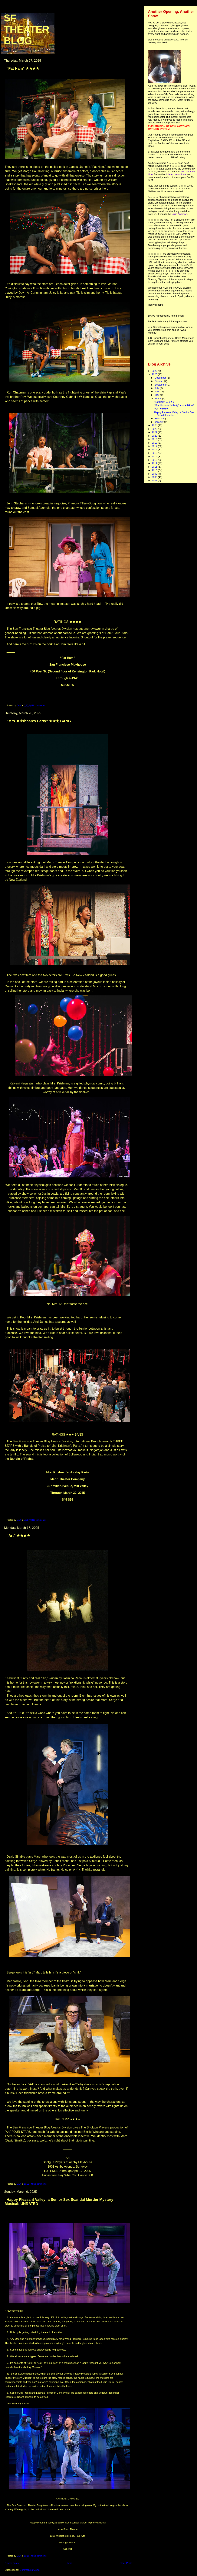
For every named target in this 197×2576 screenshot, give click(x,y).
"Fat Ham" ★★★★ (23, 68)
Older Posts (126, 2563)
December (161, 377)
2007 (155, 480)
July (157, 388)
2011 (155, 466)
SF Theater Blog (26, 29)
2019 (155, 439)
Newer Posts (12, 2563)
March (158, 398)
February (160, 418)
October (159, 381)
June (158, 391)
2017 (155, 446)
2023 (155, 429)
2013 (155, 460)
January (159, 422)
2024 (155, 425)
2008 (155, 477)
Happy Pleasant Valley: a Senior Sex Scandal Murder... (174, 414)
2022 (155, 432)
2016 (155, 449)
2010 (155, 470)
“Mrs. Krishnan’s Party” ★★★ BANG (39, 721)
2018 (155, 442)
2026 (155, 370)
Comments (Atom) (30, 2569)
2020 (155, 435)
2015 (155, 453)
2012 (155, 463)
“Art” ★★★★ (18, 1536)
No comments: (39, 705)
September (161, 384)
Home (69, 2563)
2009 (155, 473)
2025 (155, 374)
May (157, 394)
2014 (155, 456)
